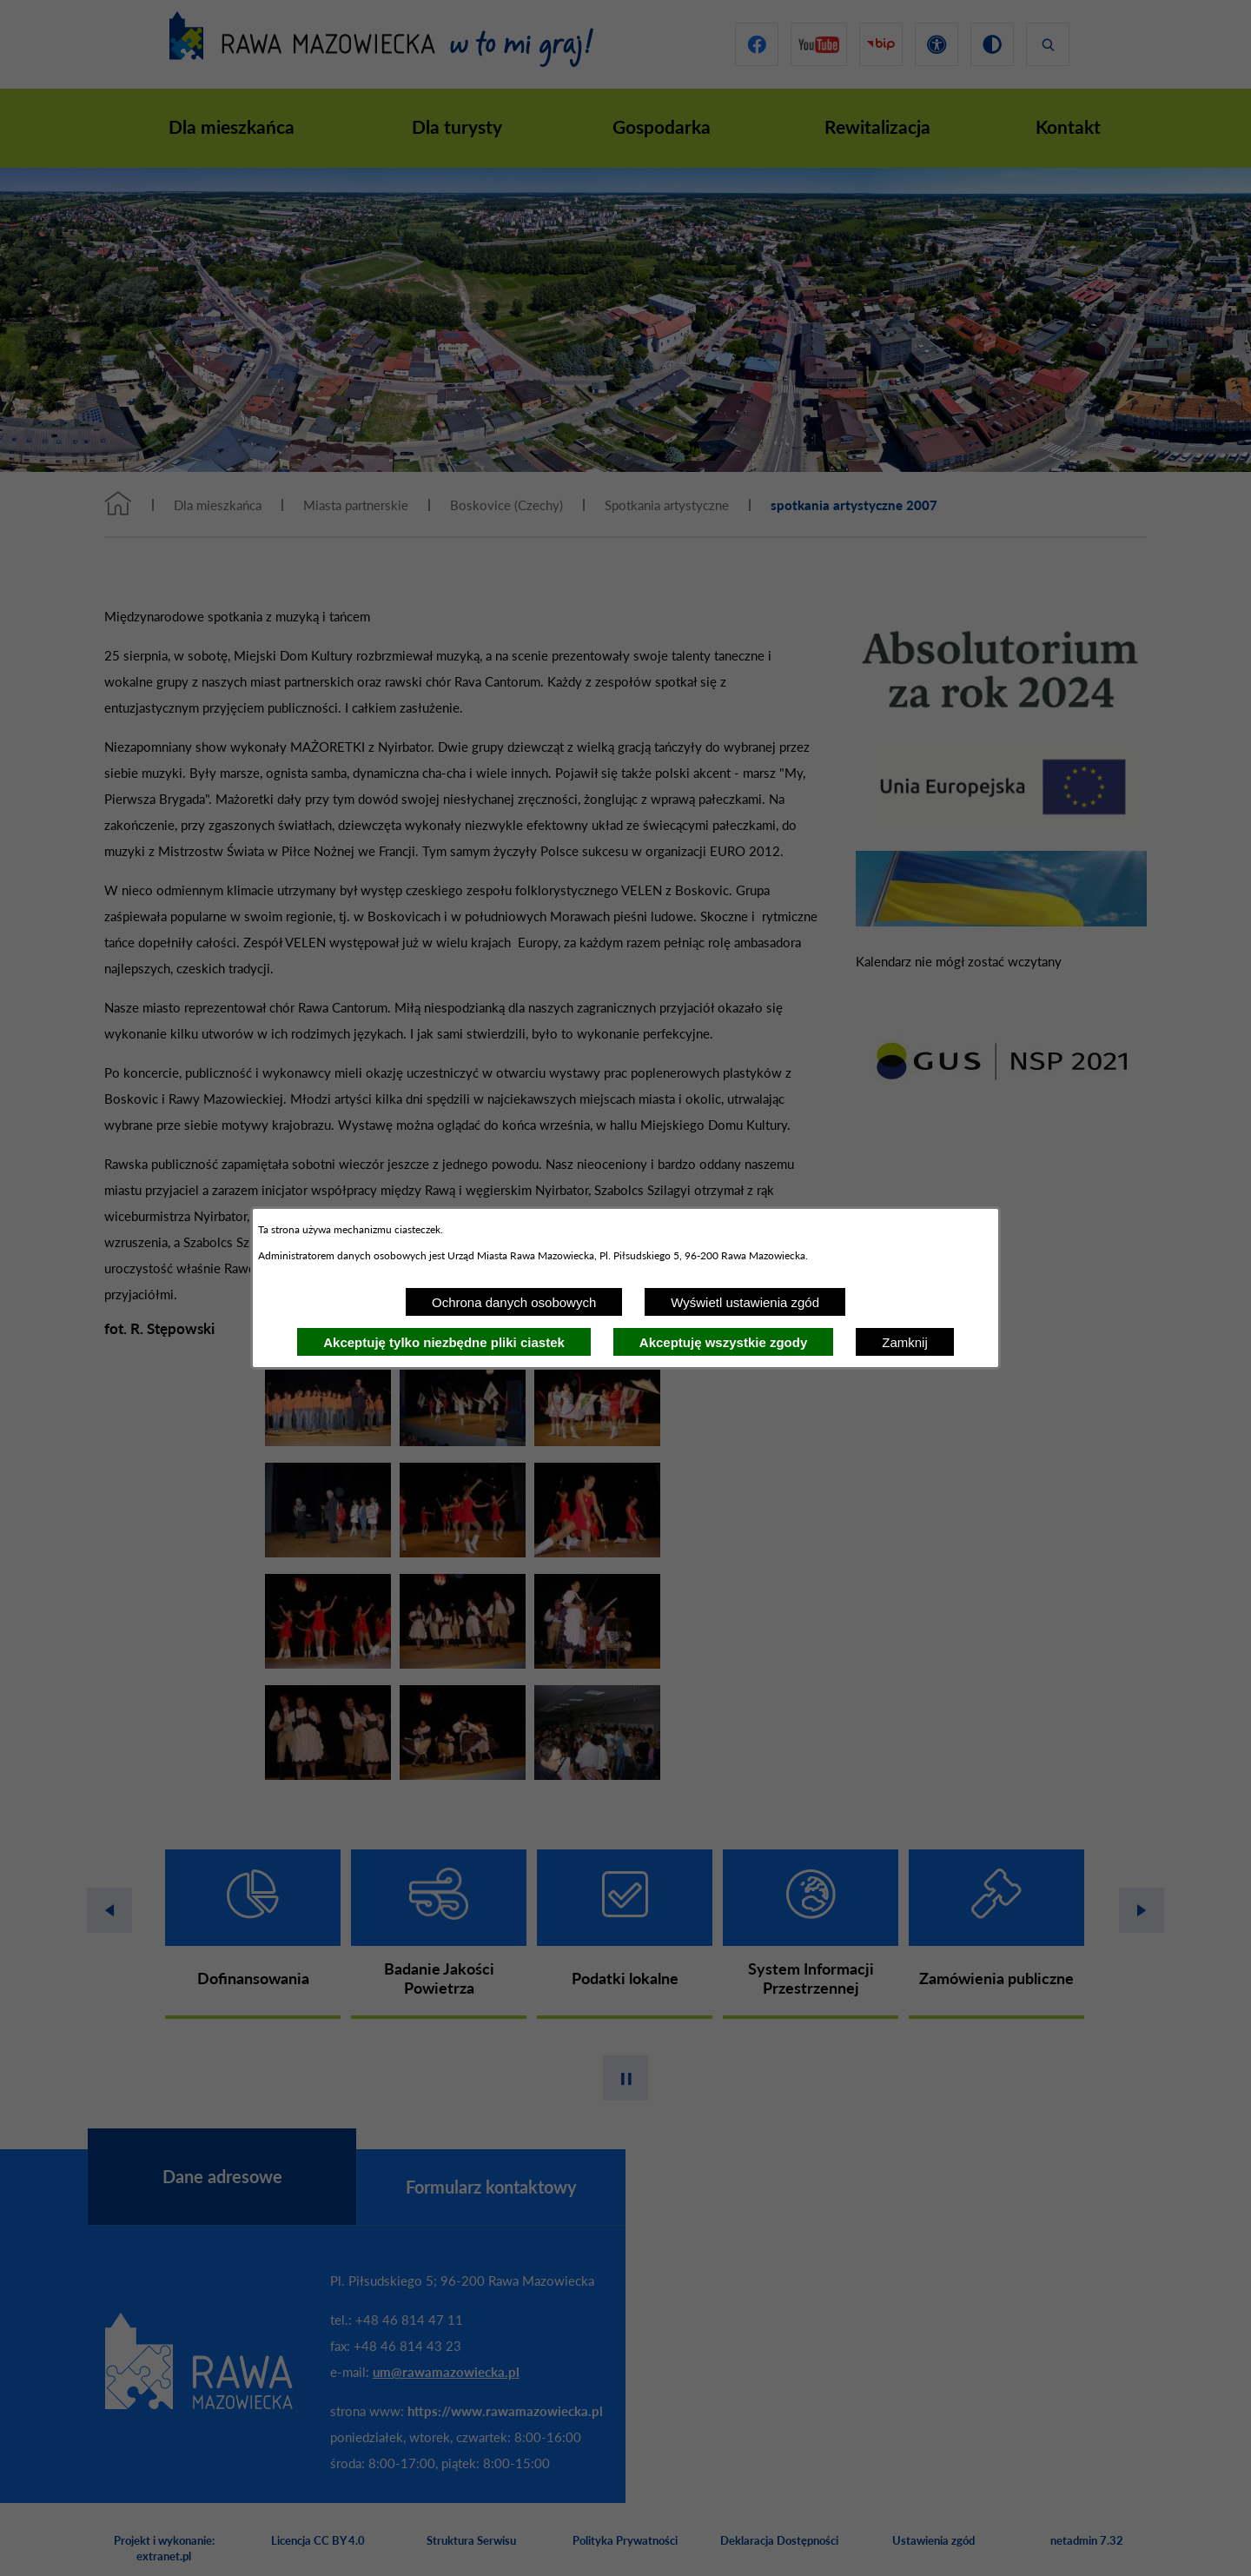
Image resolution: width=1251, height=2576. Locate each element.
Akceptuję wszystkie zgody (723, 1342)
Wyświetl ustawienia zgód (745, 1302)
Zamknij (905, 1342)
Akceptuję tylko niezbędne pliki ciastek (444, 1342)
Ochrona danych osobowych (514, 1302)
